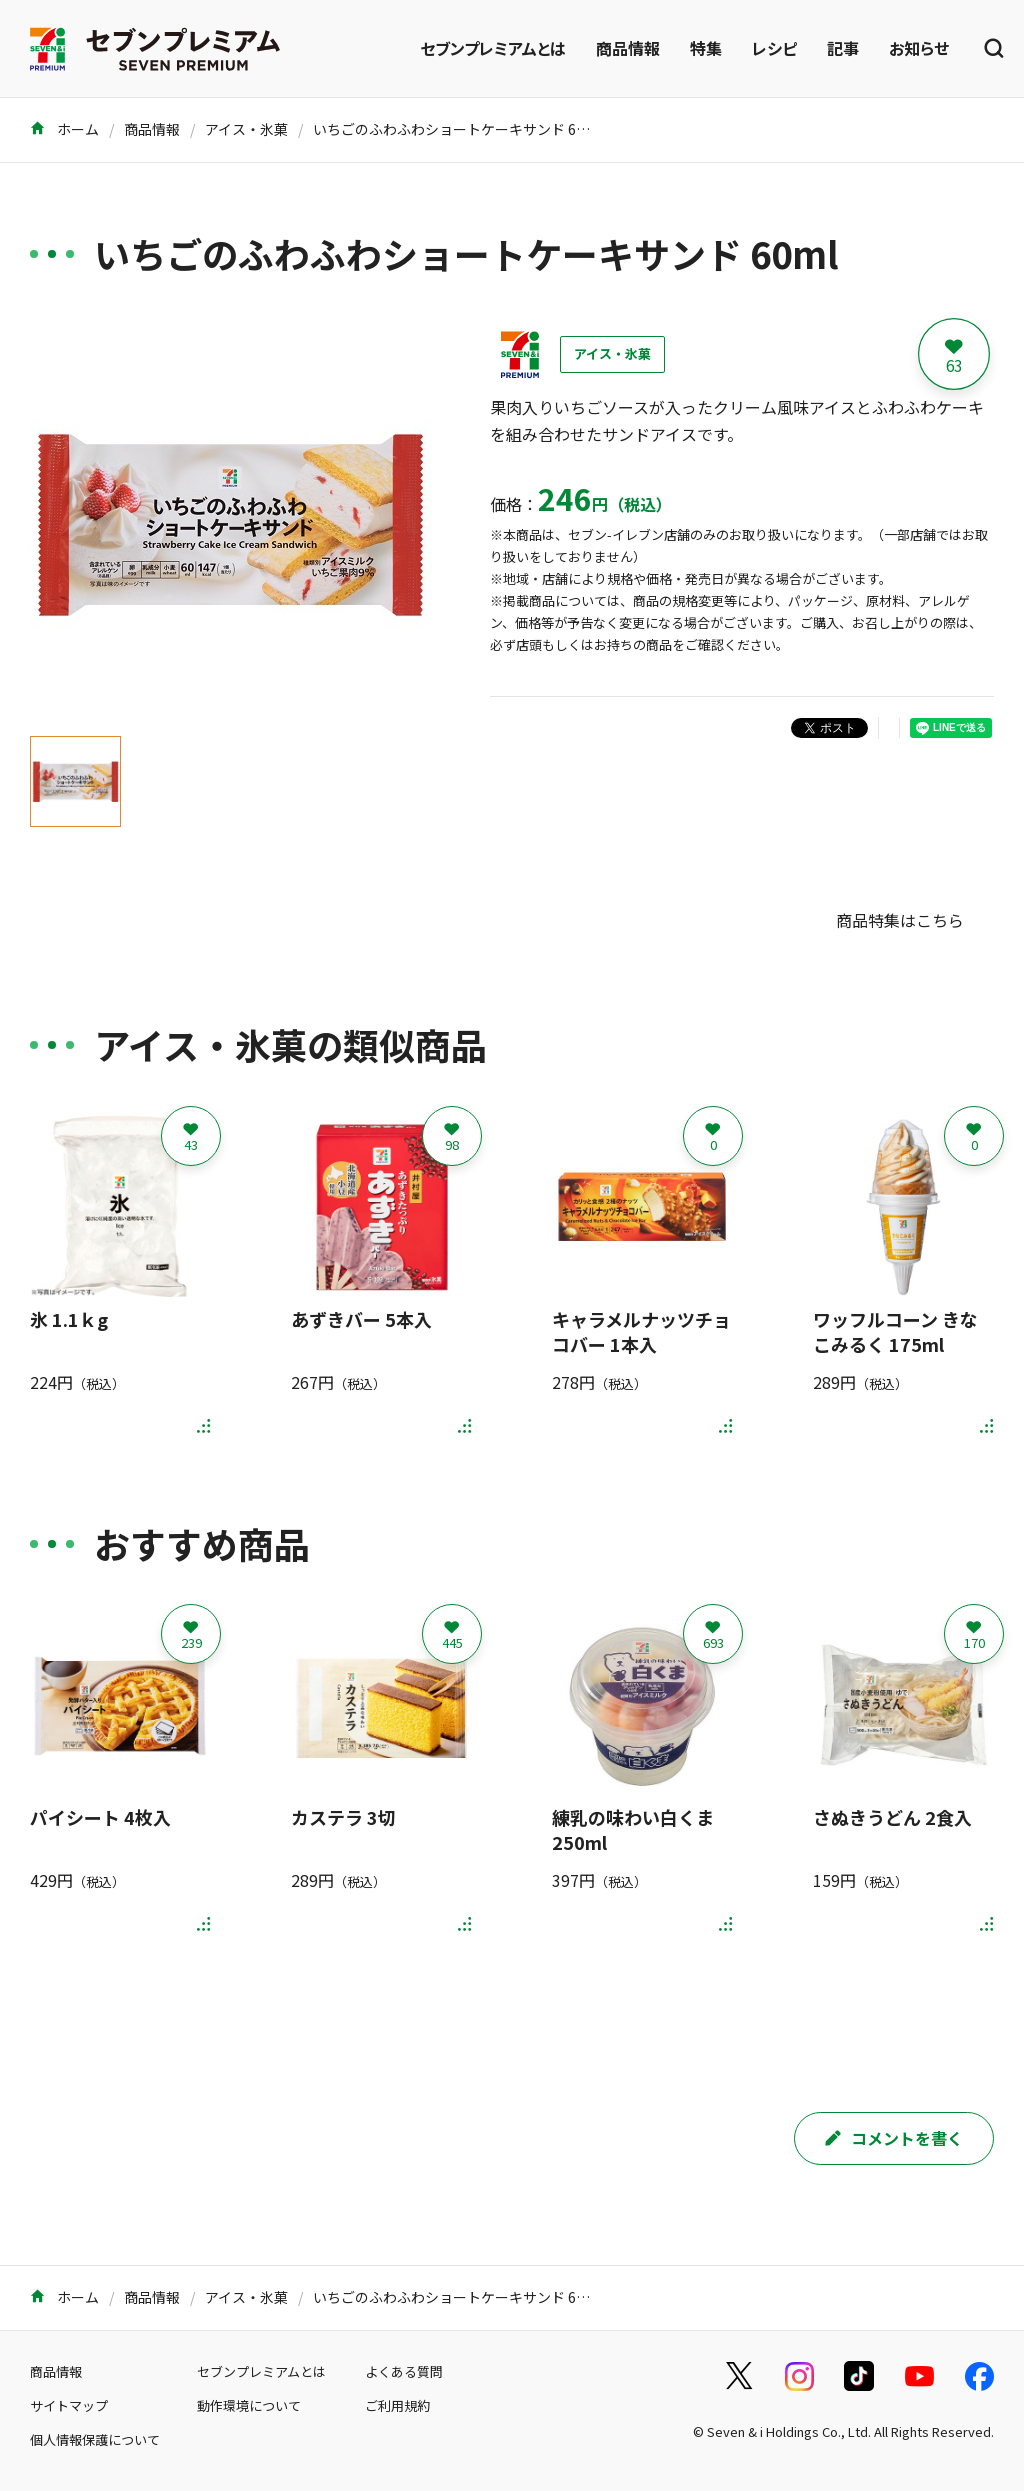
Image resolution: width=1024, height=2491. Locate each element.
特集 (706, 48)
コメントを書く (894, 2138)
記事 (843, 48)
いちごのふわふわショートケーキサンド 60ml (457, 129)
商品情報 (628, 48)
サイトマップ (69, 2405)
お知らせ (919, 48)
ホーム (64, 129)
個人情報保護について (95, 2439)
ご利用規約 (397, 2405)
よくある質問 (404, 2371)
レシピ (774, 48)
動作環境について (249, 2405)
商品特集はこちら (900, 920)
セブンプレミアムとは (493, 48)
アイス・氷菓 (246, 129)
